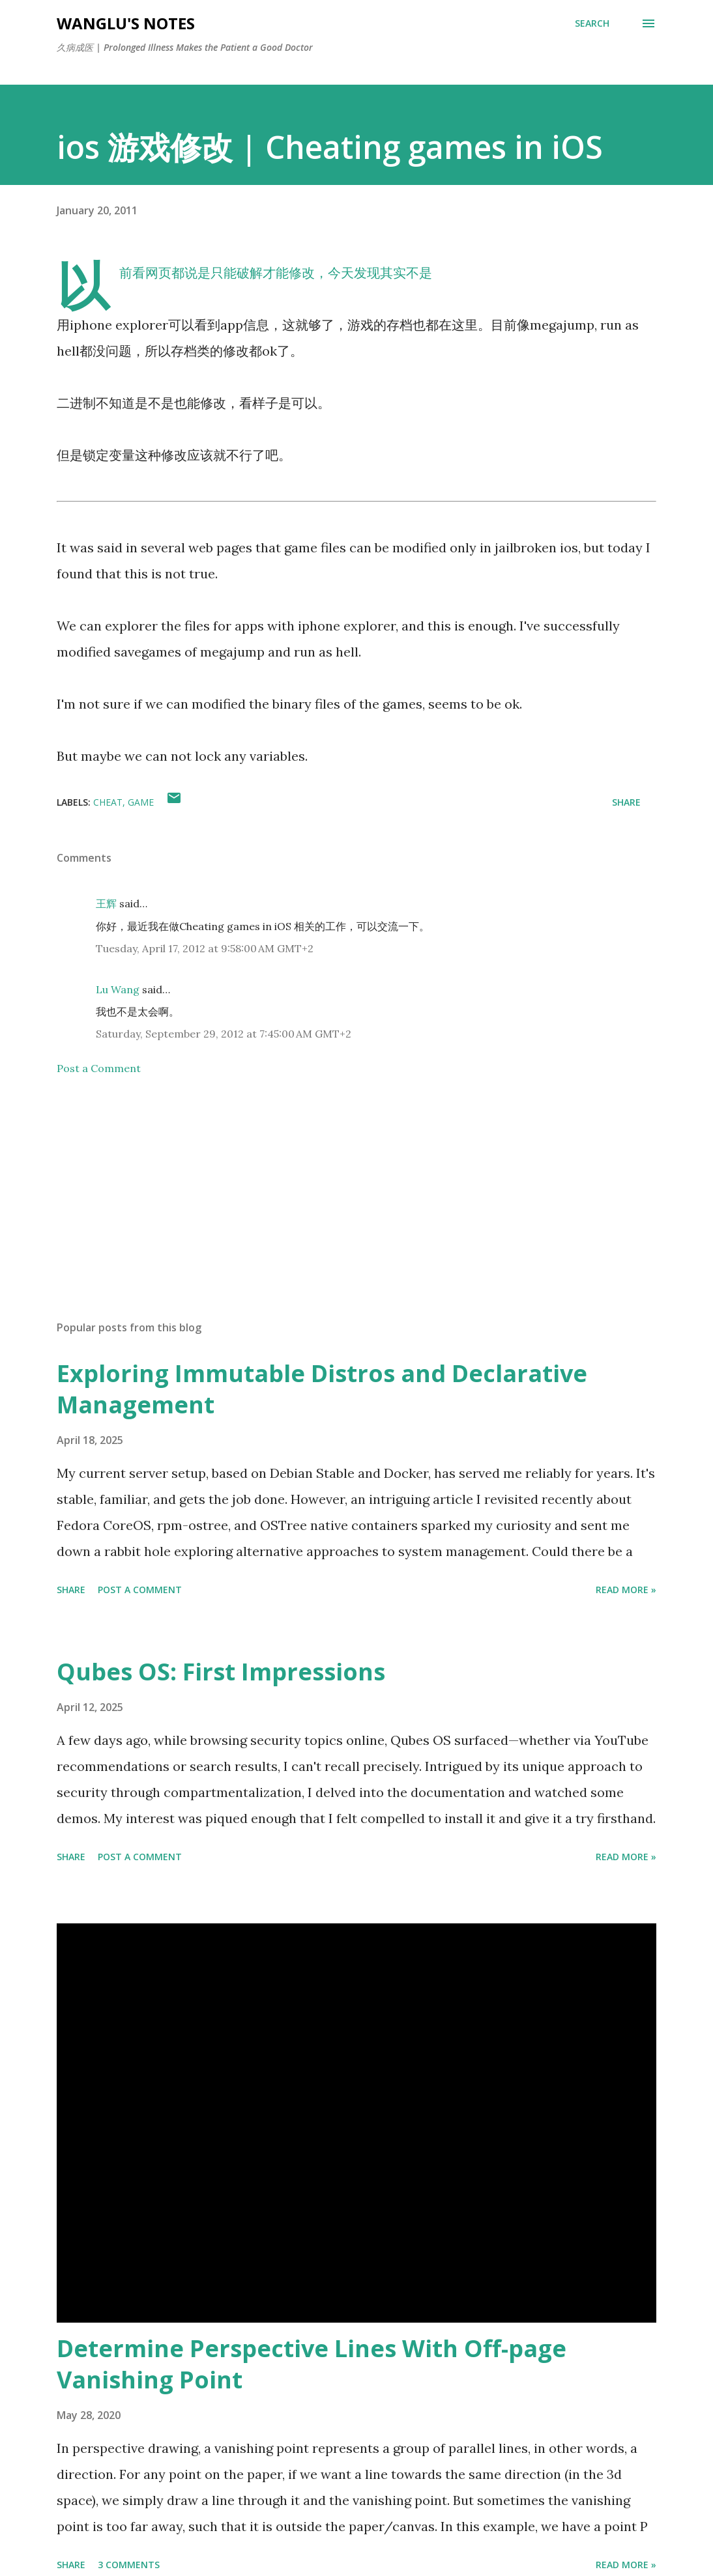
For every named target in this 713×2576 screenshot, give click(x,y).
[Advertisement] (356, 1208)
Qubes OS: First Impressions (221, 1672)
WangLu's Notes (126, 23)
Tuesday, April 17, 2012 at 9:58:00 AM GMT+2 (204, 948)
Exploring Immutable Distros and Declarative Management (322, 1389)
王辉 (106, 903)
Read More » (626, 1589)
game (141, 802)
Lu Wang (117, 989)
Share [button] (626, 802)
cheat (108, 802)
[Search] (592, 23)
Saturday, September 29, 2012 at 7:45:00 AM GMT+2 (223, 1033)
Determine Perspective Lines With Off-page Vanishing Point (311, 2364)
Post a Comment (99, 1068)
